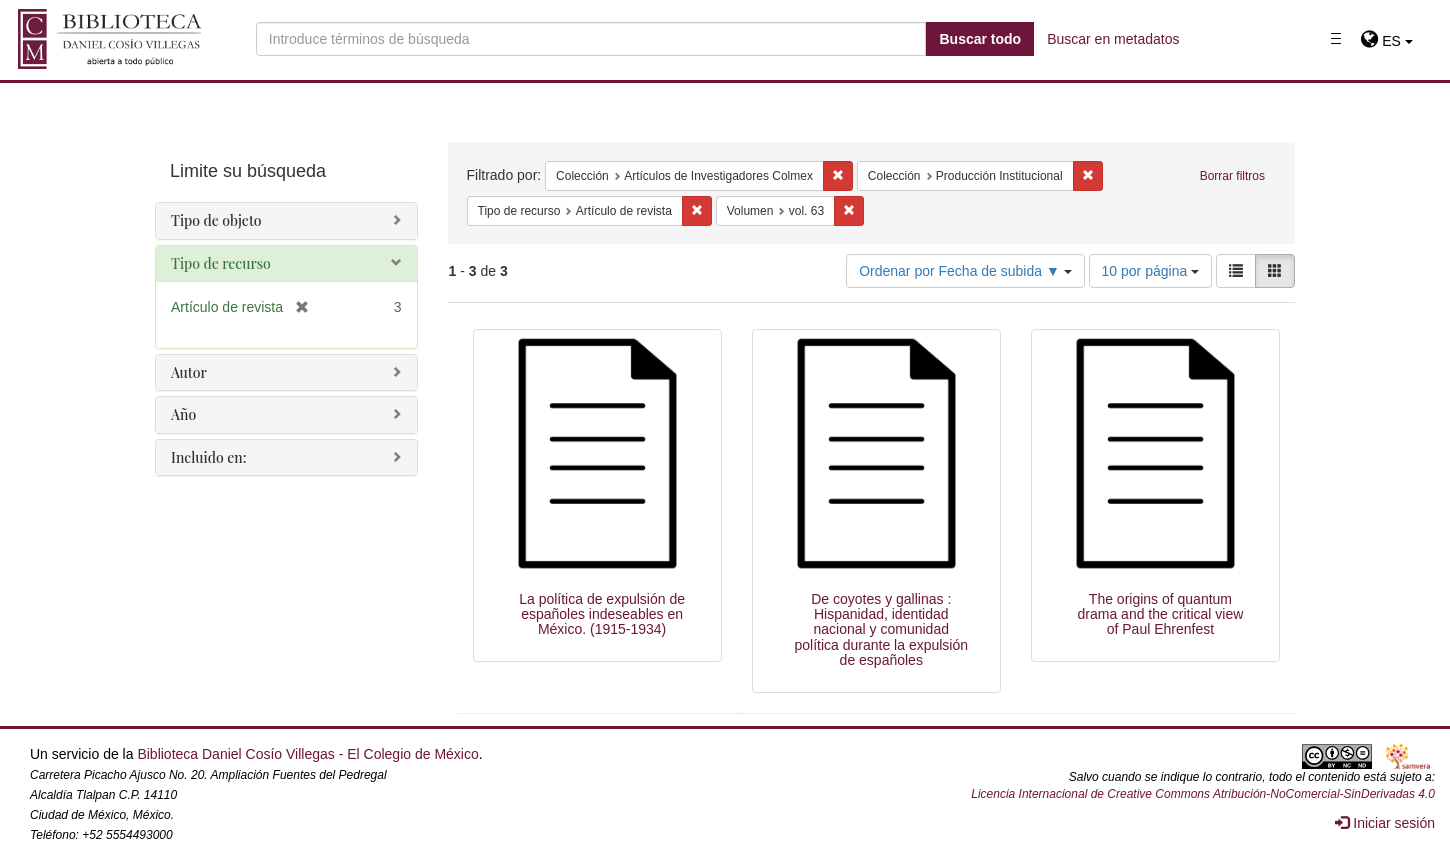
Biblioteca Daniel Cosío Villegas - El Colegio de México (307, 754)
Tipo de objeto (216, 220)
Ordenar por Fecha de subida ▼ (965, 271)
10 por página (1151, 271)
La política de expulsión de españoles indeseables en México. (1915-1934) (602, 614)
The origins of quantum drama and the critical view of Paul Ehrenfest (1161, 614)
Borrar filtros (1232, 176)
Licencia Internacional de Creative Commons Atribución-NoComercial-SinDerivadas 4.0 (1203, 794)
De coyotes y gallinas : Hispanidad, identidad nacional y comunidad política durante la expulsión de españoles (881, 630)
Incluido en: (208, 457)
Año (183, 414)
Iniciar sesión (1385, 823)
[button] (1386, 41)
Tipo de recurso (221, 263)
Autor (189, 372)
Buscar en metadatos (1113, 39)
